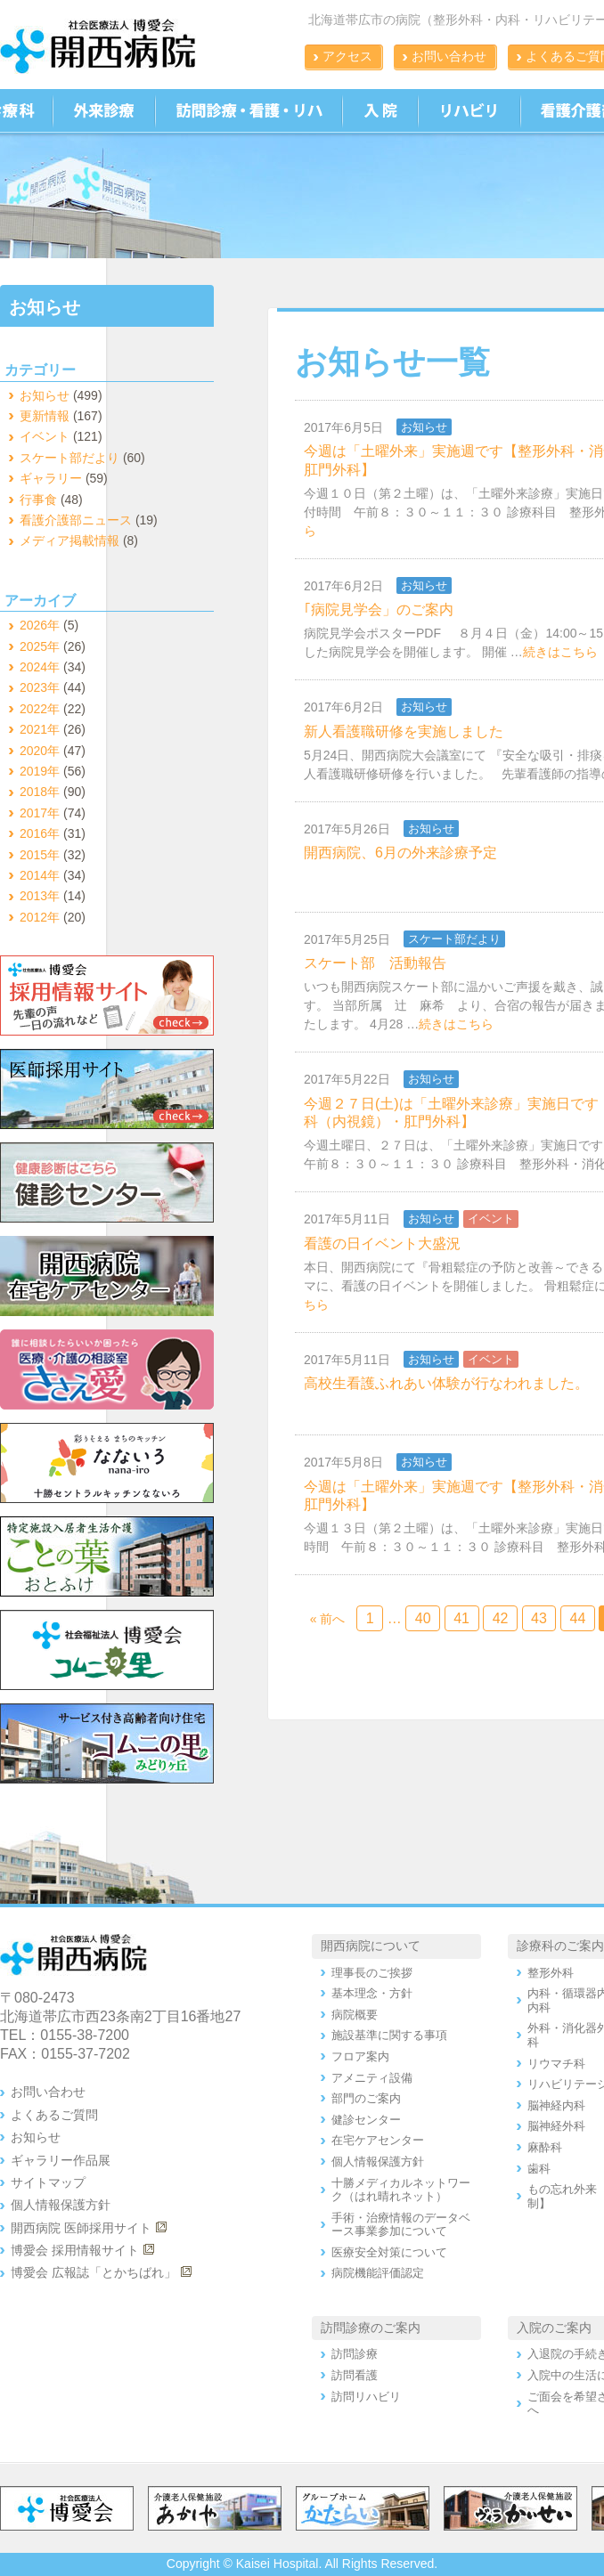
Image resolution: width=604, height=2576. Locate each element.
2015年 (40, 855)
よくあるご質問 (54, 2115)
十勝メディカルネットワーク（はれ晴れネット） (400, 2190)
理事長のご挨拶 (371, 1972)
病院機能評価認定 (377, 2272)
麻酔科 (544, 2147)
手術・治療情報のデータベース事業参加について (400, 2225)
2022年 (40, 709)
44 (578, 1618)
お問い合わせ (449, 56)
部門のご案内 (366, 2098)
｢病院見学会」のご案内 (378, 609)
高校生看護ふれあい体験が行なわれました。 (446, 1383)
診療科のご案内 (560, 1945)
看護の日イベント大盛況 (382, 1243)
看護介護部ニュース (76, 520)
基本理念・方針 (371, 1993)
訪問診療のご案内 (370, 2327)
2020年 (40, 751)
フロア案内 (360, 2056)
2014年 (40, 875)
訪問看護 (354, 2375)
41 (461, 1618)
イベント (491, 1218)
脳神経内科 (556, 2105)
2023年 (40, 687)
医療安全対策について (389, 2252)
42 (501, 1618)
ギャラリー (51, 478)
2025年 (40, 646)
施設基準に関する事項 (389, 2035)
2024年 (40, 667)
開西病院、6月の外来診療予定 (400, 852)
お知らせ (424, 427)
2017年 (40, 813)
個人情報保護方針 (60, 2205)
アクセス (347, 56)
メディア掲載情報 (69, 540)
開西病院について (370, 1945)
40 (423, 1618)
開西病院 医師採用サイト (81, 2228)
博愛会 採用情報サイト (75, 2250)
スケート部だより (454, 939)
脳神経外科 (556, 2126)
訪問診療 (354, 2354)
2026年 (40, 625)
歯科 (539, 2168)
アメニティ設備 (371, 2077)
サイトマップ (48, 2182)
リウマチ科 (556, 2063)
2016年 (40, 833)
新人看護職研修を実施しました (403, 731)
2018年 (40, 791)
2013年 (40, 896)
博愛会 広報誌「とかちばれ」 (93, 2272)
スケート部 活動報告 (375, 963)
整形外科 (550, 1972)
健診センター (366, 2119)
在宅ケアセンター (377, 2140)
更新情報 (44, 416)
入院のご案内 (554, 2327)
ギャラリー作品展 (60, 2160)
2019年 (40, 771)
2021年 (40, 729)
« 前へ (328, 1619)
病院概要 (354, 2014)
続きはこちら (560, 652)
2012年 (40, 917)
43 (539, 1618)
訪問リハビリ (366, 2396)
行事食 (38, 499)
